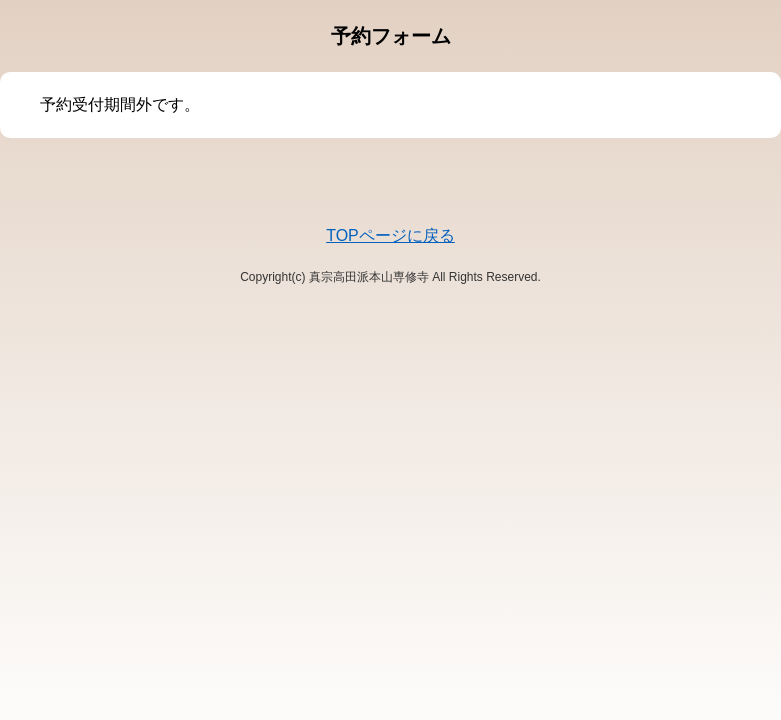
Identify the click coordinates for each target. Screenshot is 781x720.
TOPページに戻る (390, 235)
